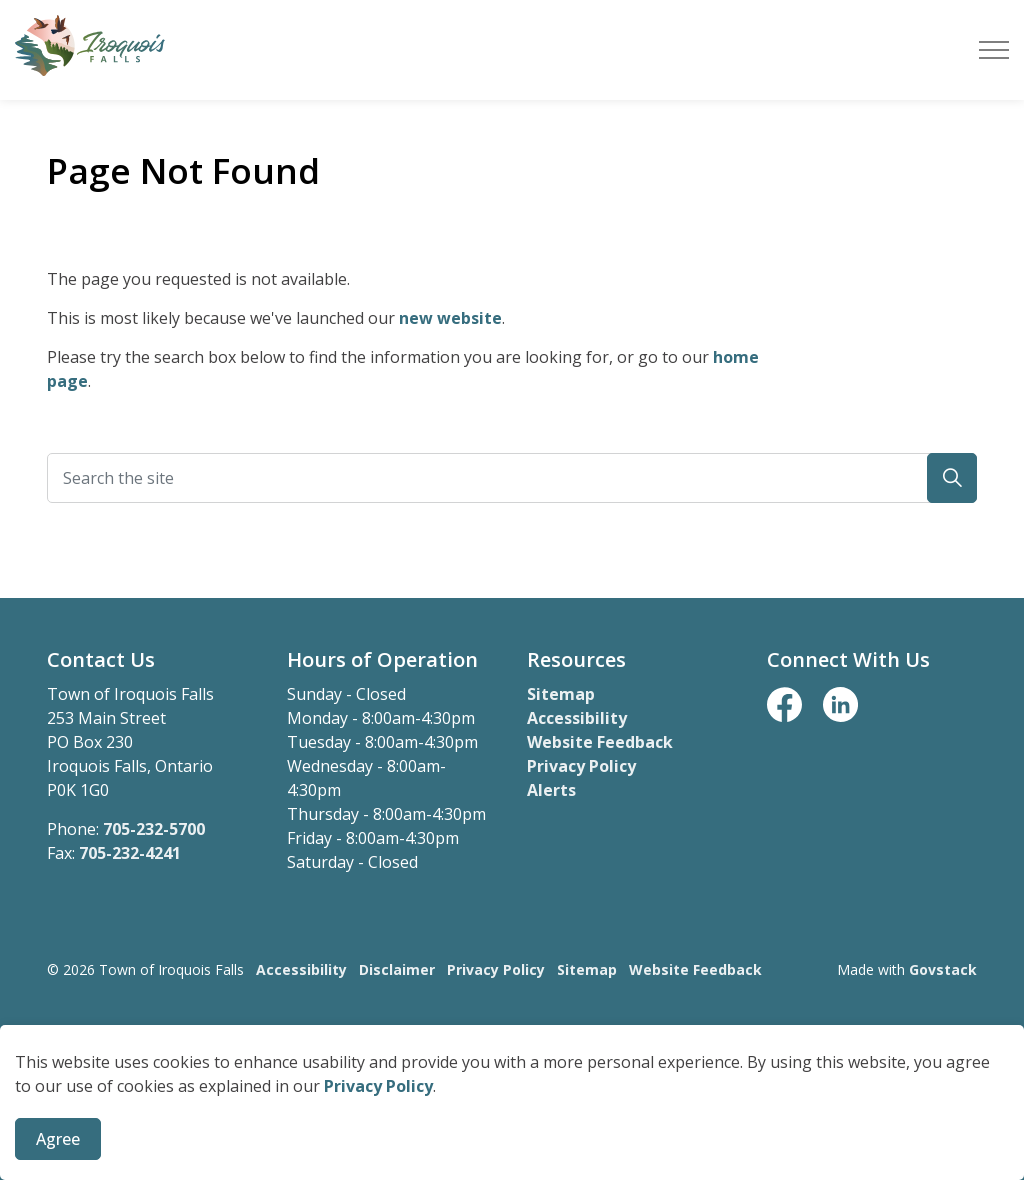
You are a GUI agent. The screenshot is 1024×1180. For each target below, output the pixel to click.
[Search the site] (512, 478)
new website (450, 318)
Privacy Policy (378, 1152)
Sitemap (561, 694)
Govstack (943, 969)
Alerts (551, 790)
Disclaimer (397, 969)
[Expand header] (994, 50)
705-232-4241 (130, 853)
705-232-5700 (154, 829)
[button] (952, 478)
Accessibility (577, 718)
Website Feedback (600, 742)
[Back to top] (512, 1052)
